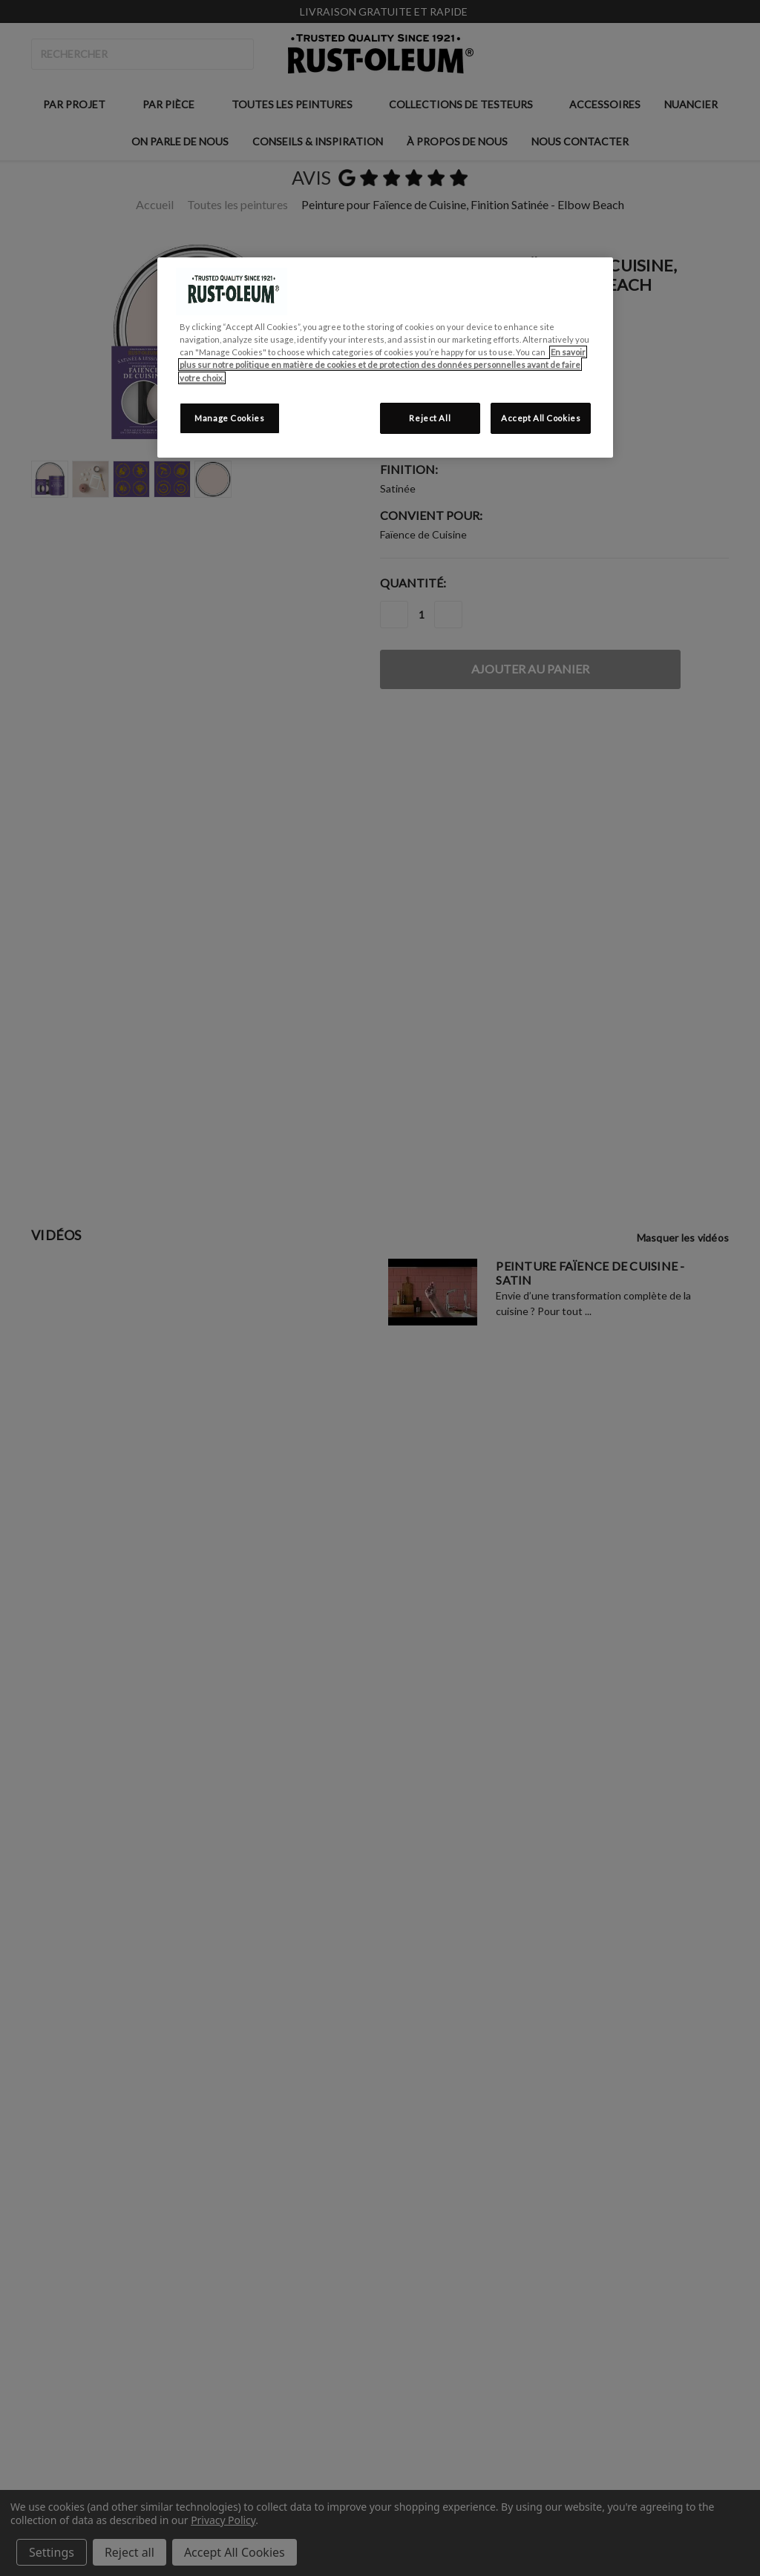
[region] (385, 357)
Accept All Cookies (540, 418)
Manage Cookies (229, 418)
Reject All (430, 418)
